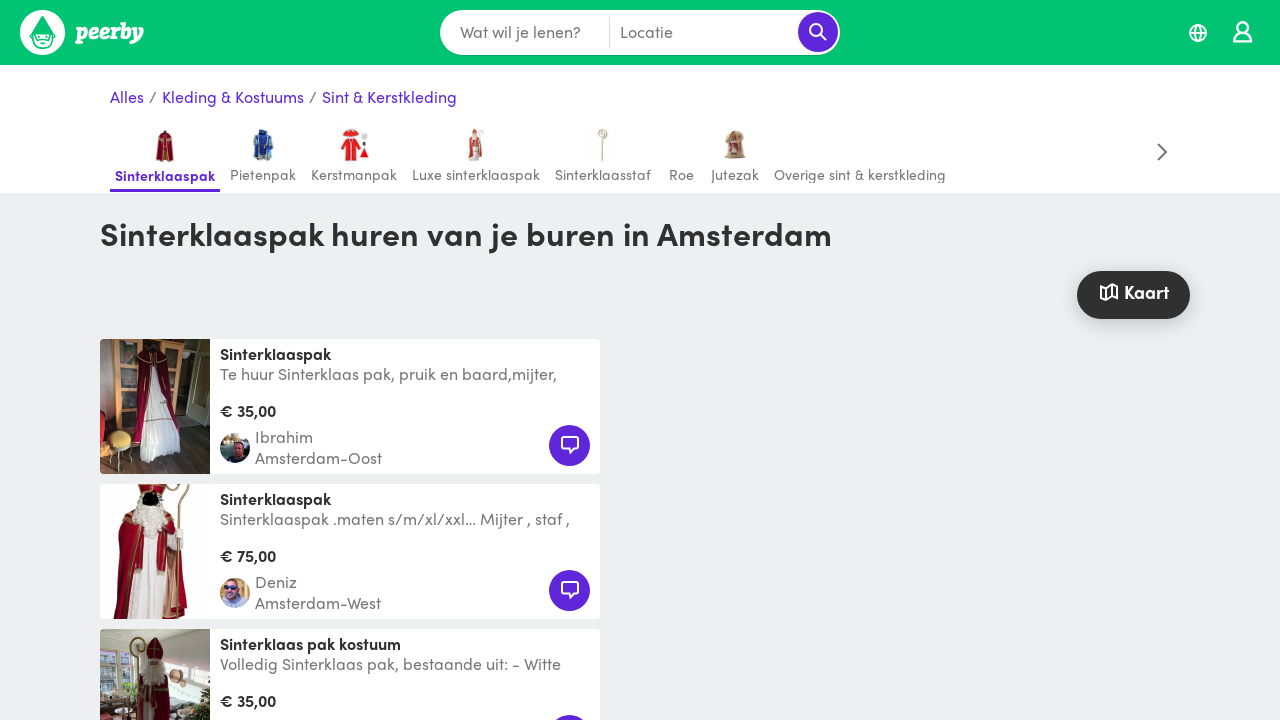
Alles (127, 97)
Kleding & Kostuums (233, 97)
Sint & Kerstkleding (389, 97)
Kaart (1133, 291)
